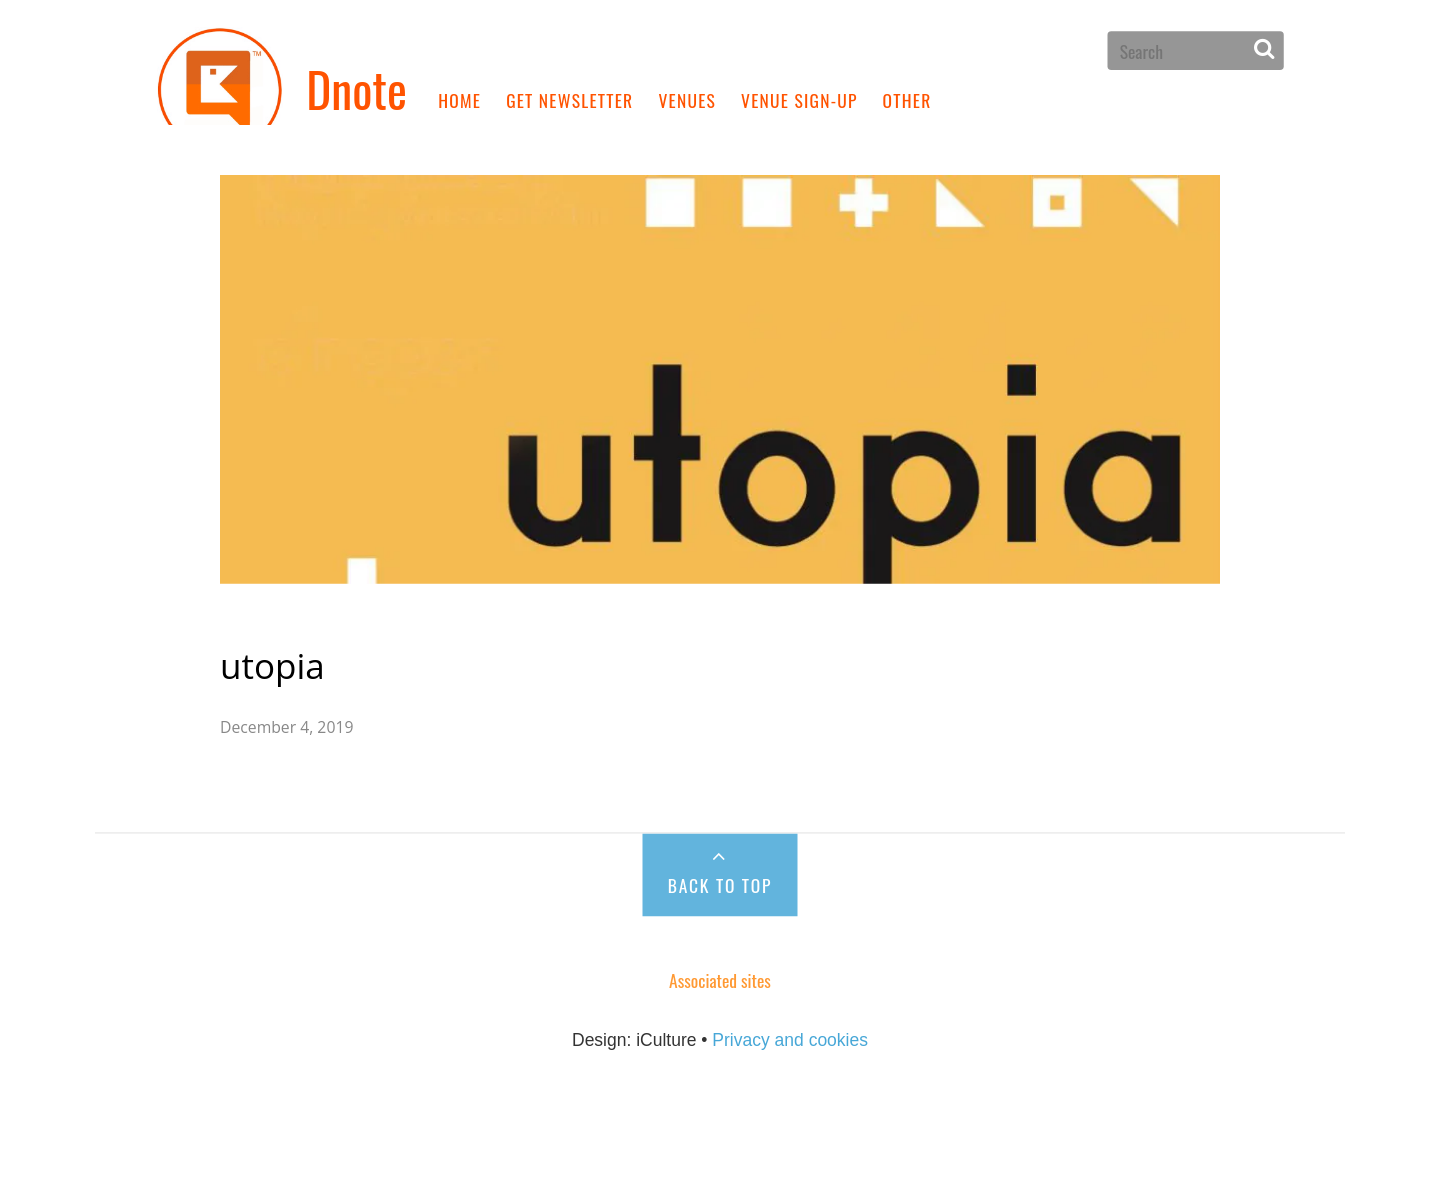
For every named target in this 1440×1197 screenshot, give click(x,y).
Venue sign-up (799, 99)
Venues (687, 99)
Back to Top (720, 838)
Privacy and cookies (790, 995)
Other (907, 99)
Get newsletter (569, 99)
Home (459, 99)
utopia (322, 619)
